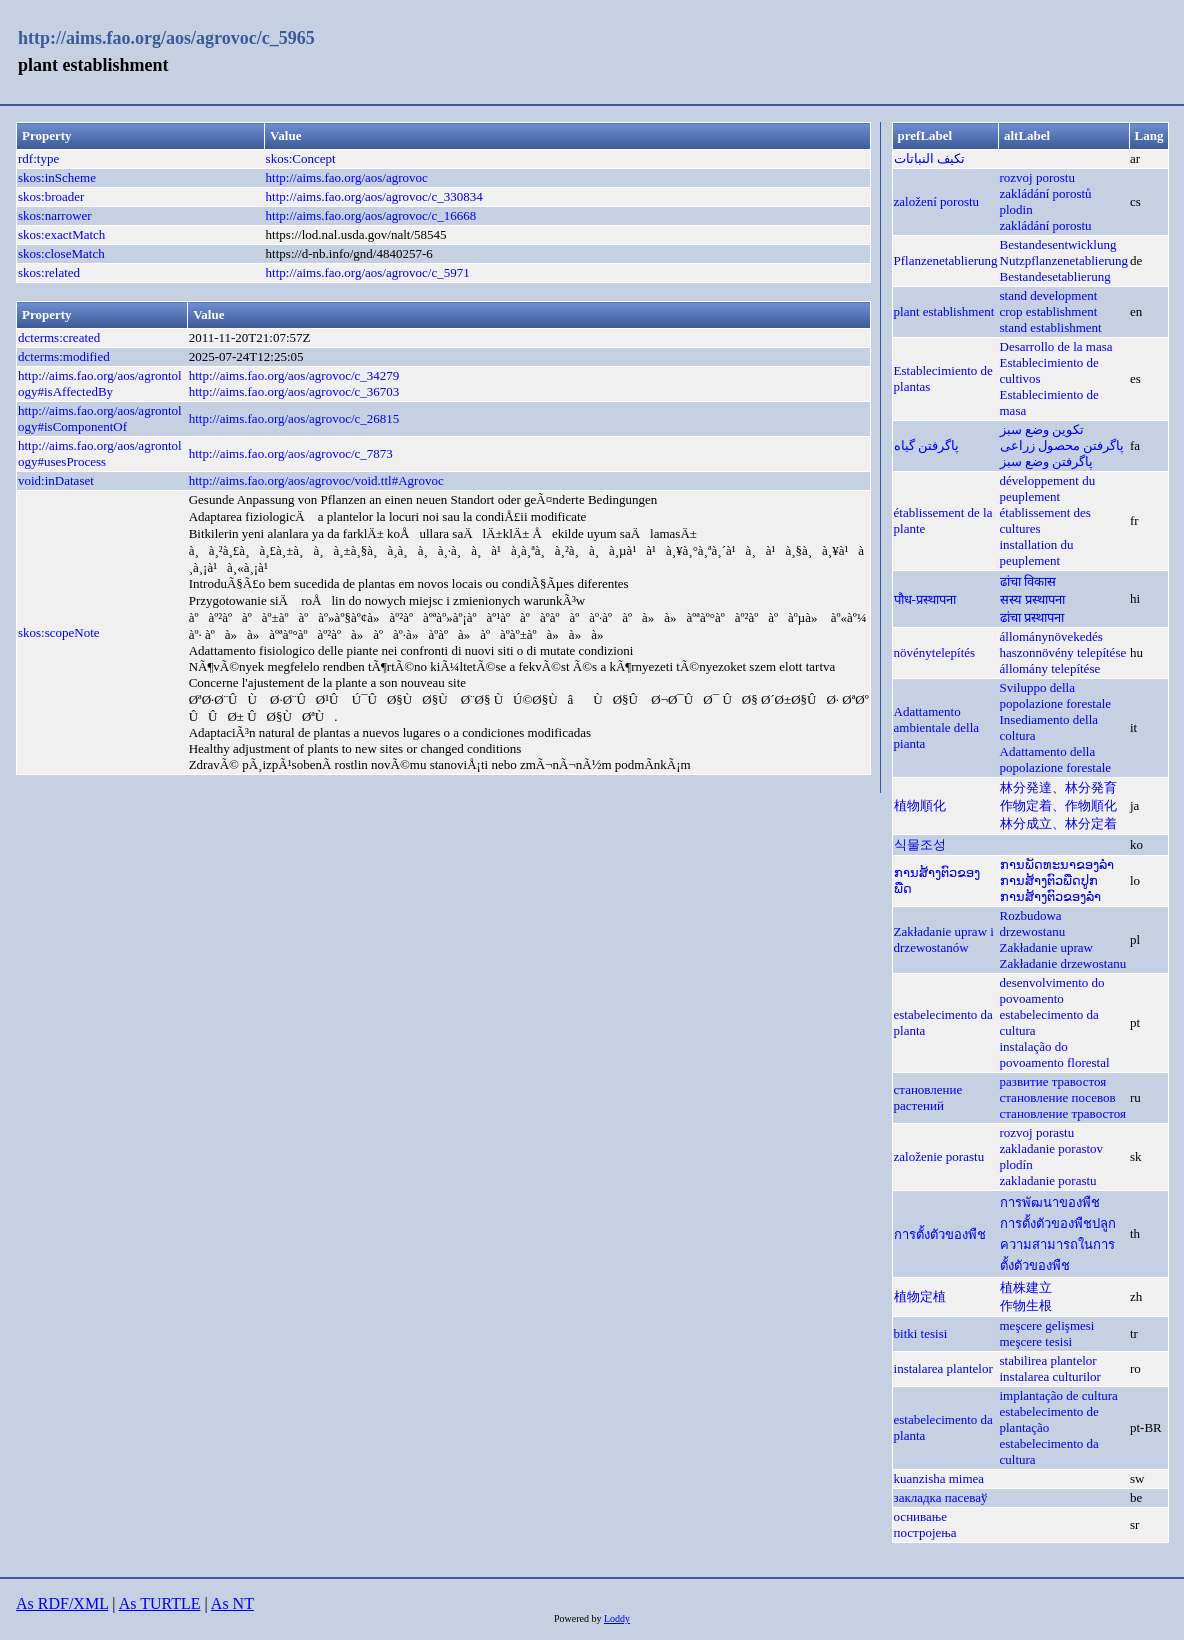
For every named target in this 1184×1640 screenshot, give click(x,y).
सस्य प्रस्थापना (1032, 599)
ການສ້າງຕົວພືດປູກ (1049, 880)
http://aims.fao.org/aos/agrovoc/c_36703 (294, 391)
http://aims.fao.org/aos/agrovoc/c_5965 (166, 38)
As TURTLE (160, 1603)
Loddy (617, 1618)
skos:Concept (301, 158)
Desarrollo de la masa (1056, 346)
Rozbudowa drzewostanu (1033, 923)
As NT (232, 1603)
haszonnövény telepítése (1063, 652)
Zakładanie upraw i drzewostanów (944, 939)
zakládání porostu (1046, 225)
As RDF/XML (62, 1603)
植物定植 (920, 1296)
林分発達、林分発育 (1058, 787)
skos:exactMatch (61, 234)
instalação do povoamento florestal (1055, 1054)
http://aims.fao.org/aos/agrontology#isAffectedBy (100, 383)
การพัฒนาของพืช (1050, 1202)
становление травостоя (1063, 1113)
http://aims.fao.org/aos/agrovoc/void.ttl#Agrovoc (316, 480)
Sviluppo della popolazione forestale (1056, 695)
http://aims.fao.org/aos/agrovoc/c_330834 (374, 196)
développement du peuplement (1048, 488)
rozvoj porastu (1037, 1132)
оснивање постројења (925, 1524)
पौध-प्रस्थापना (925, 599)
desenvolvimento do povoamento (1052, 990)
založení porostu (937, 201)
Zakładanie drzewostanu (1063, 963)
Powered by (579, 1618)
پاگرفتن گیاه (926, 445)
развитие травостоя (1053, 1081)
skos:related (49, 272)
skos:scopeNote (59, 632)
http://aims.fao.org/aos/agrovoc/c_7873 (291, 453)
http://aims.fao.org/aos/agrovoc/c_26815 (294, 418)
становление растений (928, 1097)
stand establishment (1051, 327)
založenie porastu (939, 1156)
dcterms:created (59, 337)
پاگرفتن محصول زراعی (1062, 445)
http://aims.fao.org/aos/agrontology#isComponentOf (100, 418)
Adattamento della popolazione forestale (1056, 759)
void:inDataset (56, 480)
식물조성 (920, 844)
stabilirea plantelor (1048, 1360)
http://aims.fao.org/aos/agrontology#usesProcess (100, 453)
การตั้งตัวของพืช (940, 1234)
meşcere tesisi (1036, 1341)
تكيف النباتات (929, 158)
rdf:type (38, 158)
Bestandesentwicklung (1058, 244)
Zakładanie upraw (1046, 947)
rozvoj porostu (1037, 177)
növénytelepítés (935, 652)
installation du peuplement (1037, 552)
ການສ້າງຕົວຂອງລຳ (1050, 896)
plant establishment (944, 311)
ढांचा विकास (1028, 581)
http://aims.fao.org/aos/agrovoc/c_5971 (368, 272)
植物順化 (920, 805)
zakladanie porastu (1048, 1180)
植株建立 (1026, 1287)
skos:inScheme (57, 177)
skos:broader (51, 196)
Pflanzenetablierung (946, 260)
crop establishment (1049, 311)
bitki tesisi (921, 1333)
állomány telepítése (1050, 668)
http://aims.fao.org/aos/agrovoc (347, 177)
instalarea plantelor (943, 1368)
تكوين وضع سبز (1042, 429)
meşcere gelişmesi (1047, 1325)
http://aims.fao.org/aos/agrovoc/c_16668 (371, 215)
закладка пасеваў (941, 1497)
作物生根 (1026, 1305)
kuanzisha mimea (939, 1478)
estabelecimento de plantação (1049, 1419)
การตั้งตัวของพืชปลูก (1058, 1223)
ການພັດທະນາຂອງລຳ (1057, 864)
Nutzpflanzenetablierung (1064, 260)
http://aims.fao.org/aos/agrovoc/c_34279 (294, 375)
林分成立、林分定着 (1058, 823)
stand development (1049, 295)
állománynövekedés (1051, 636)
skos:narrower (55, 215)
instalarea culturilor (1050, 1376)
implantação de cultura (1059, 1395)
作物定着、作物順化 (1058, 805)
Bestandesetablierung (1055, 276)
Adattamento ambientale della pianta (937, 727)
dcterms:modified (64, 356)
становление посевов (1058, 1097)
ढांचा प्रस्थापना (1032, 617)
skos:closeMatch (61, 253)
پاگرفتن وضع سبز (1047, 461)
